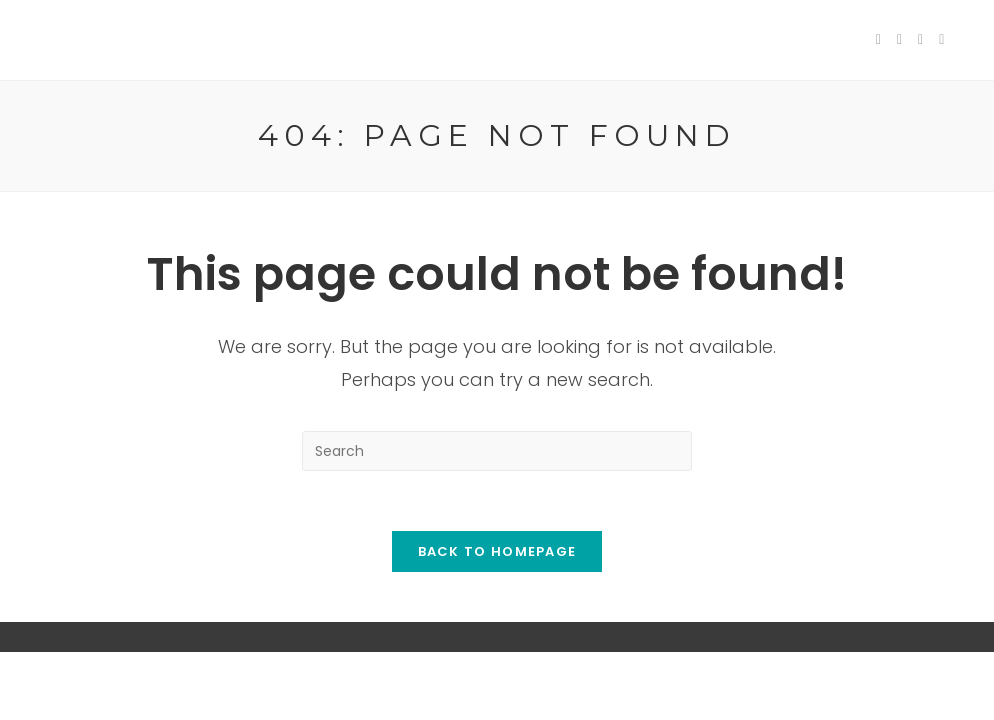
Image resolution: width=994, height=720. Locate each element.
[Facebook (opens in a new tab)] (899, 39)
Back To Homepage (497, 551)
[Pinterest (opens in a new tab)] (920, 39)
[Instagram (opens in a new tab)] (941, 39)
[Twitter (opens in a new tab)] (878, 39)
